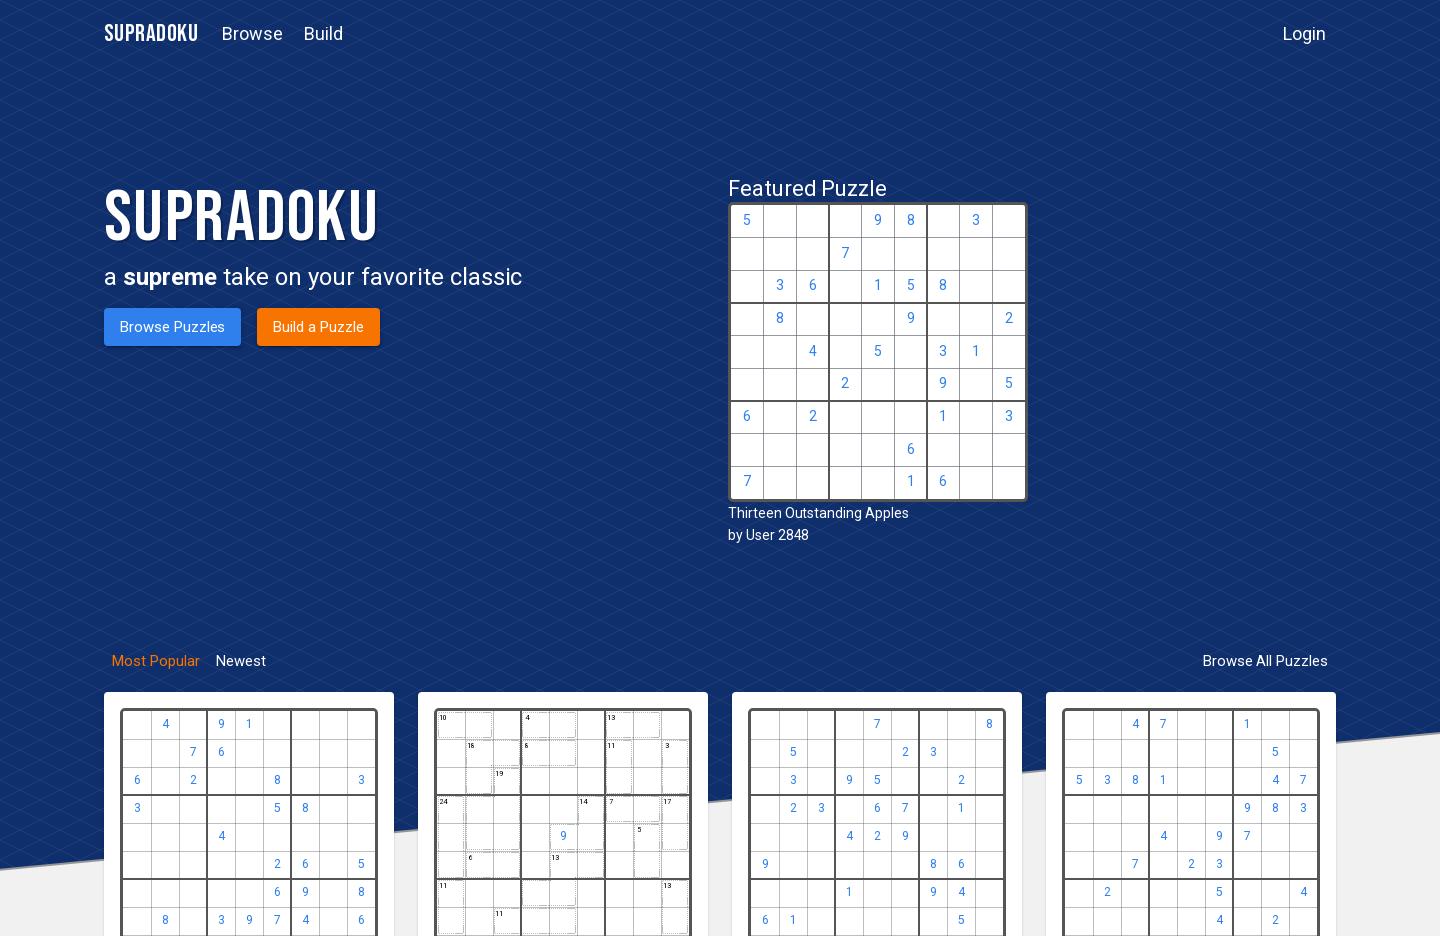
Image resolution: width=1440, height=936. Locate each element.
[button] (252, 34)
